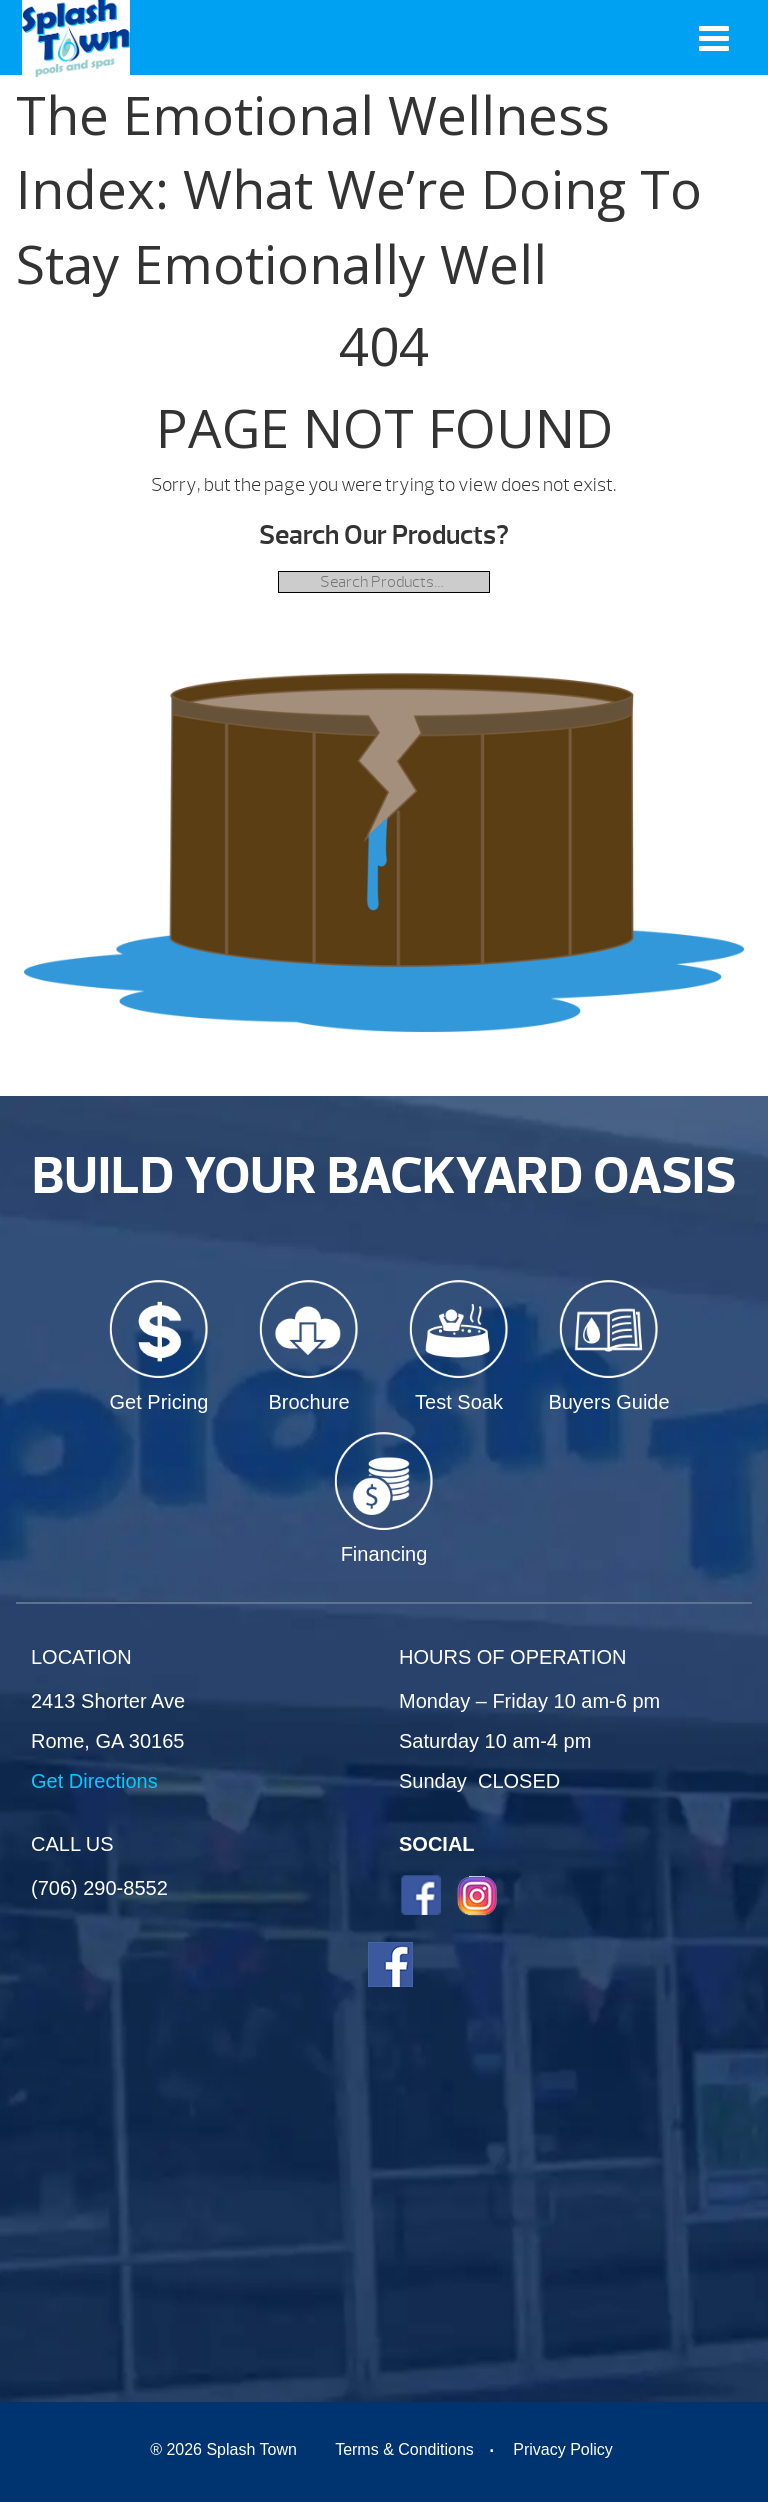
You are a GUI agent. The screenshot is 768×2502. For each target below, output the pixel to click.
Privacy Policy (563, 2449)
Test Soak (459, 1402)
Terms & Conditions (404, 2449)
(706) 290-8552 (99, 1888)
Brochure (308, 1402)
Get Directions (94, 1781)
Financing (384, 1554)
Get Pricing (159, 1402)
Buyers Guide (608, 1402)
